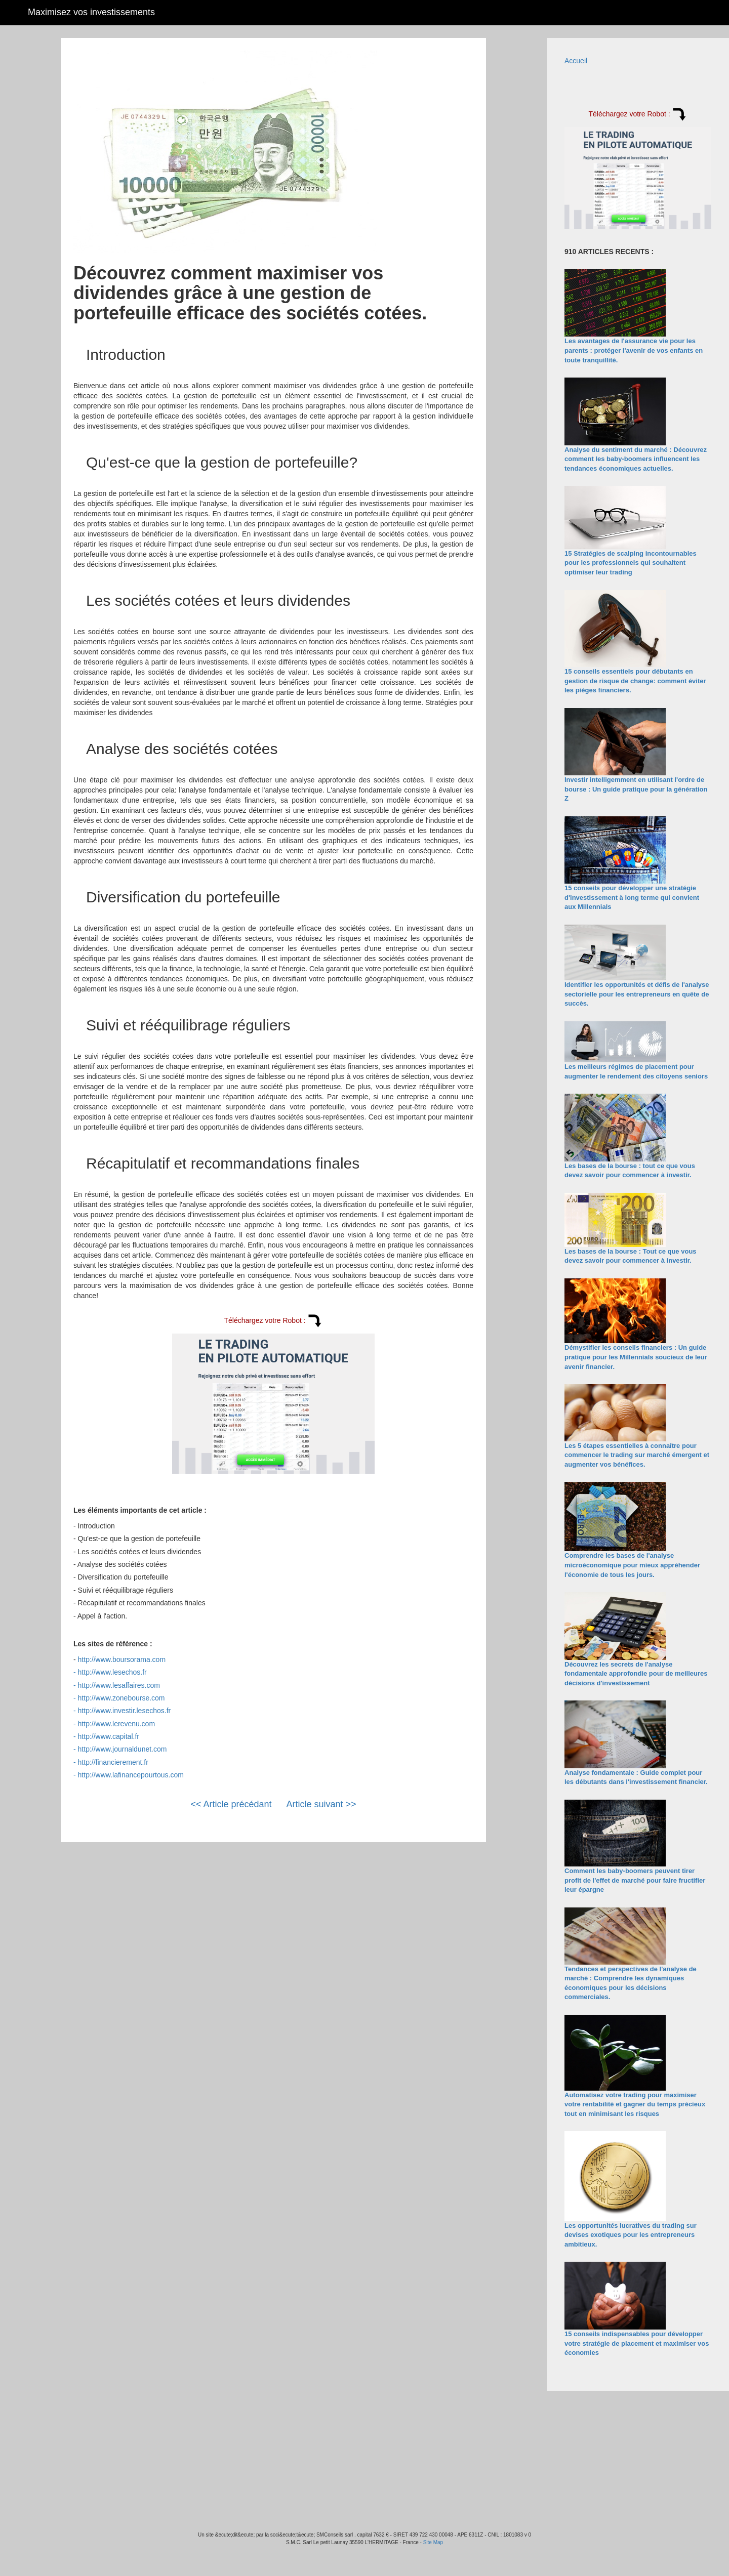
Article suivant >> (321, 1804)
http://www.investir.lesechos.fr (124, 1711)
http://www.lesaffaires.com (119, 1685)
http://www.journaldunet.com (122, 1749)
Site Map (433, 2542)
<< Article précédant (230, 1804)
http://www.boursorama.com (122, 1659)
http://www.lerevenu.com (116, 1724)
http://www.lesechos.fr (112, 1672)
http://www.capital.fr (108, 1736)
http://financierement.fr (113, 1762)
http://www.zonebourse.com (121, 1698)
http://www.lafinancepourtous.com (131, 1775)
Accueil (575, 61)
